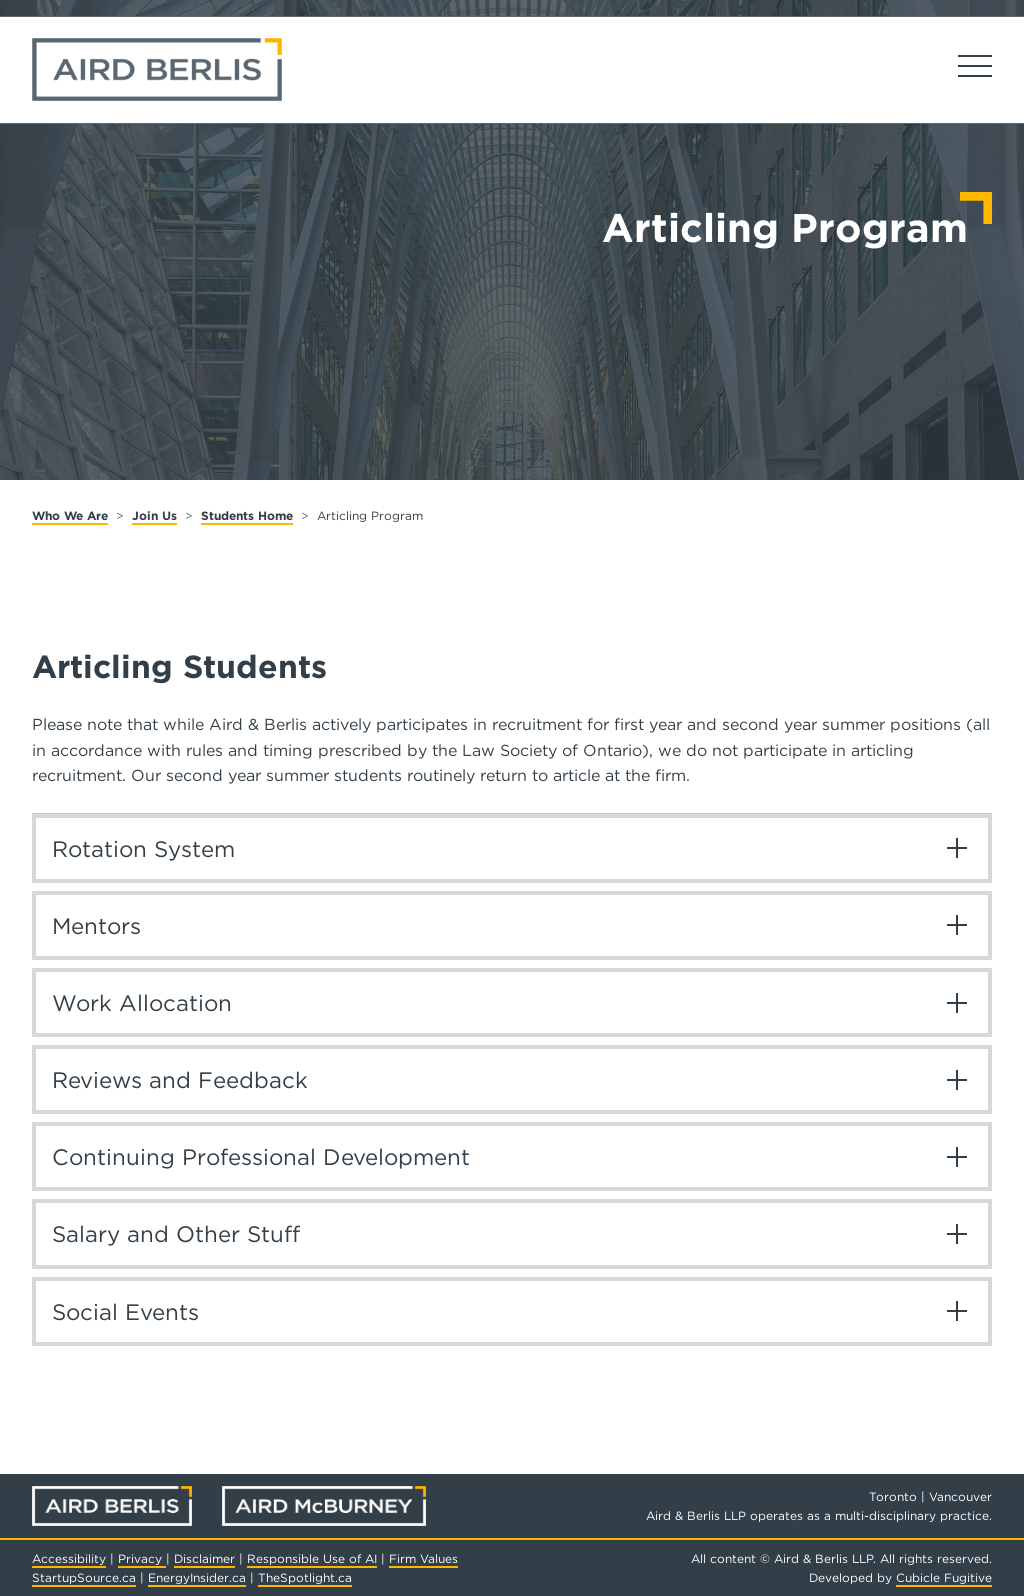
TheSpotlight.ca (305, 1577)
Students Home (247, 515)
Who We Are (70, 515)
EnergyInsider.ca (197, 1577)
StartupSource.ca (84, 1577)
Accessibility (69, 1558)
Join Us (154, 515)
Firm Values (423, 1558)
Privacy (142, 1558)
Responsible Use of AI (312, 1558)
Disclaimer (204, 1558)
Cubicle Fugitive (944, 1577)
